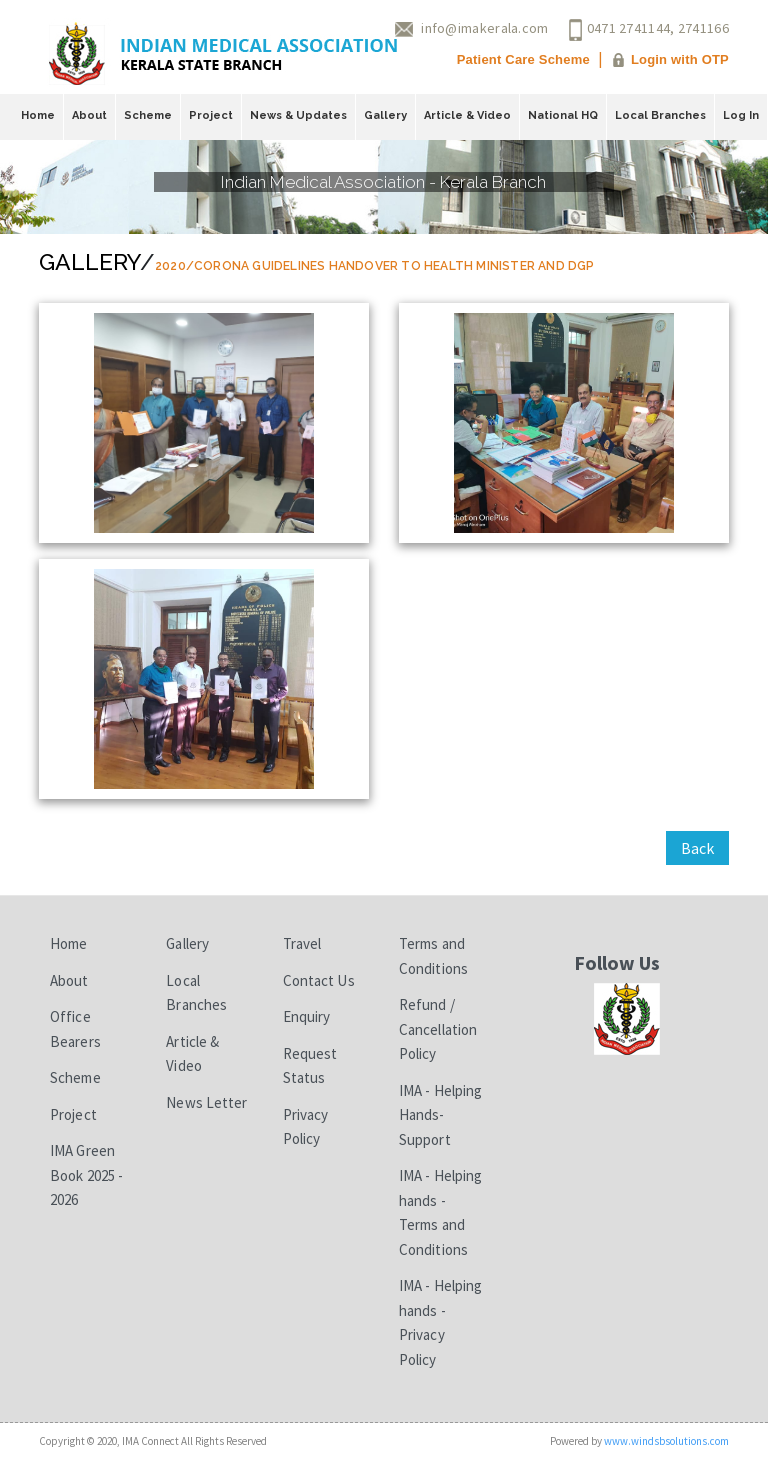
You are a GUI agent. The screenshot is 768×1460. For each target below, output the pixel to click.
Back (697, 848)
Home (38, 115)
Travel (302, 943)
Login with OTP (680, 59)
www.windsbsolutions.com (666, 1441)
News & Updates (298, 115)
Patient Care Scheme (523, 59)
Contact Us (319, 980)
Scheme (148, 115)
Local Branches (660, 115)
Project (211, 115)
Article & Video (467, 115)
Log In (741, 115)
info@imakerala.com (484, 28)
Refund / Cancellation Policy (438, 1029)
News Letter (206, 1102)
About (89, 115)
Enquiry (307, 1016)
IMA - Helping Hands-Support (440, 1115)
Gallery (385, 115)
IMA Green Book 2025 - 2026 (86, 1175)
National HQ (563, 115)
